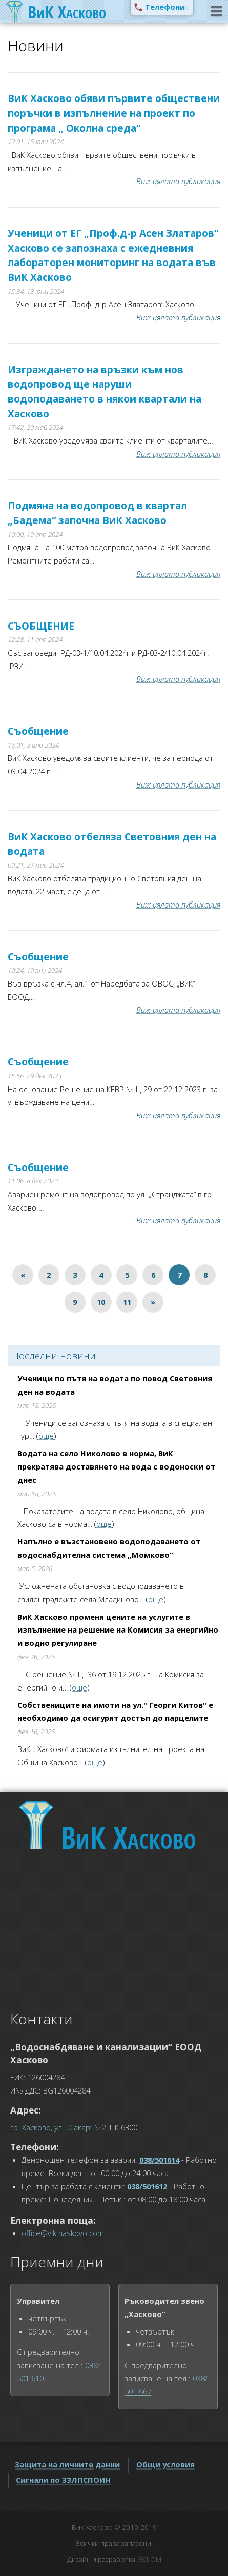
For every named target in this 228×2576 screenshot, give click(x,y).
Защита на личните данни (67, 2464)
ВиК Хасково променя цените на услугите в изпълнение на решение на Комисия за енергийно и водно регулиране (117, 1630)
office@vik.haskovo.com (63, 2233)
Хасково (128, 1837)
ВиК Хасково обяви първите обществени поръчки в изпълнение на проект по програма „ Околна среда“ (114, 113)
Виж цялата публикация (178, 181)
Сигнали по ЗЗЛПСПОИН (63, 2479)
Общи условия (165, 2464)
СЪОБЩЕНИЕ (41, 626)
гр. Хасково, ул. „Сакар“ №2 (58, 2127)
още (46, 1436)
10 (101, 1302)
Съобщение (38, 731)
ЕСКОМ (149, 2559)
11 (127, 1302)
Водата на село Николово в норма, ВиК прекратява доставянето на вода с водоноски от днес (116, 1466)
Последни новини (54, 1355)
